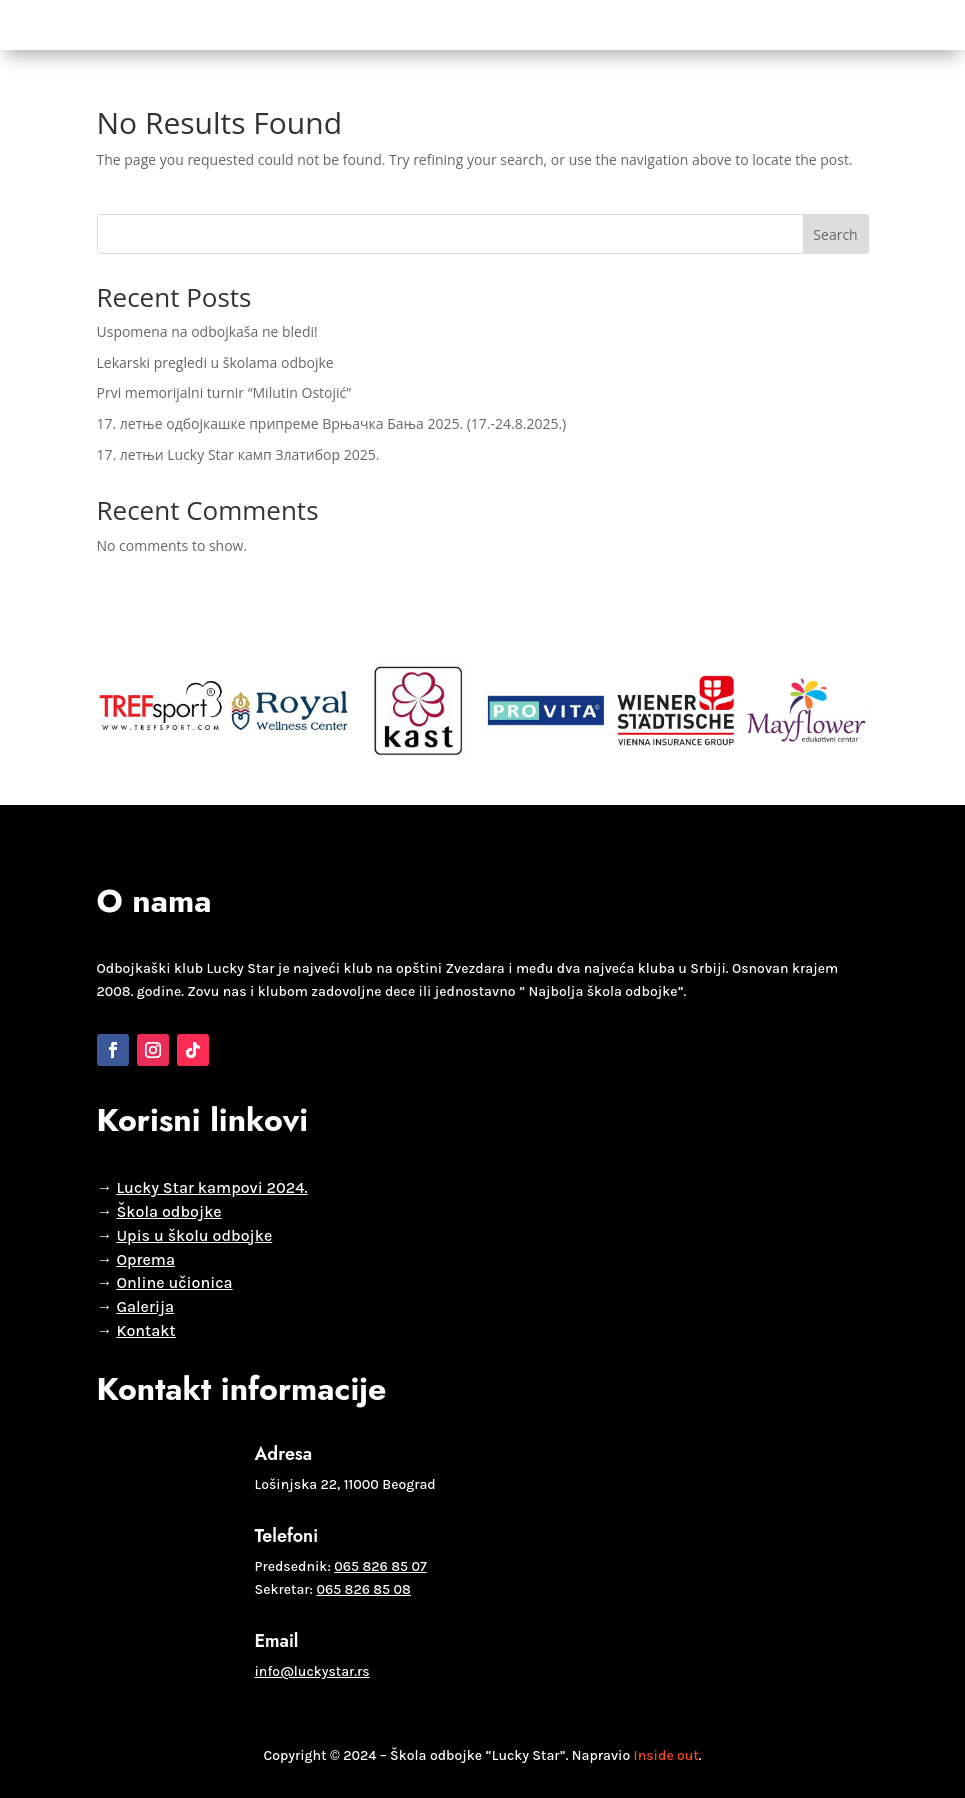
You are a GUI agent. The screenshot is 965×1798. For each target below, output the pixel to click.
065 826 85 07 (380, 1566)
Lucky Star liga (404, 24)
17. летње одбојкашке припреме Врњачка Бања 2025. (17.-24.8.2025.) (332, 423)
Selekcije (300, 25)
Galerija (547, 24)
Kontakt (691, 24)
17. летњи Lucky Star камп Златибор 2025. (238, 454)
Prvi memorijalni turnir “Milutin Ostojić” (224, 392)
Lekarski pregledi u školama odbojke (215, 362)
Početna (84, 24)
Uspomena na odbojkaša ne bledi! (207, 331)
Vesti (486, 24)
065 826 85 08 (363, 1589)
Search (835, 234)
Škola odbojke (186, 25)
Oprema (619, 24)
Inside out (666, 1755)
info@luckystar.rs (312, 1671)
